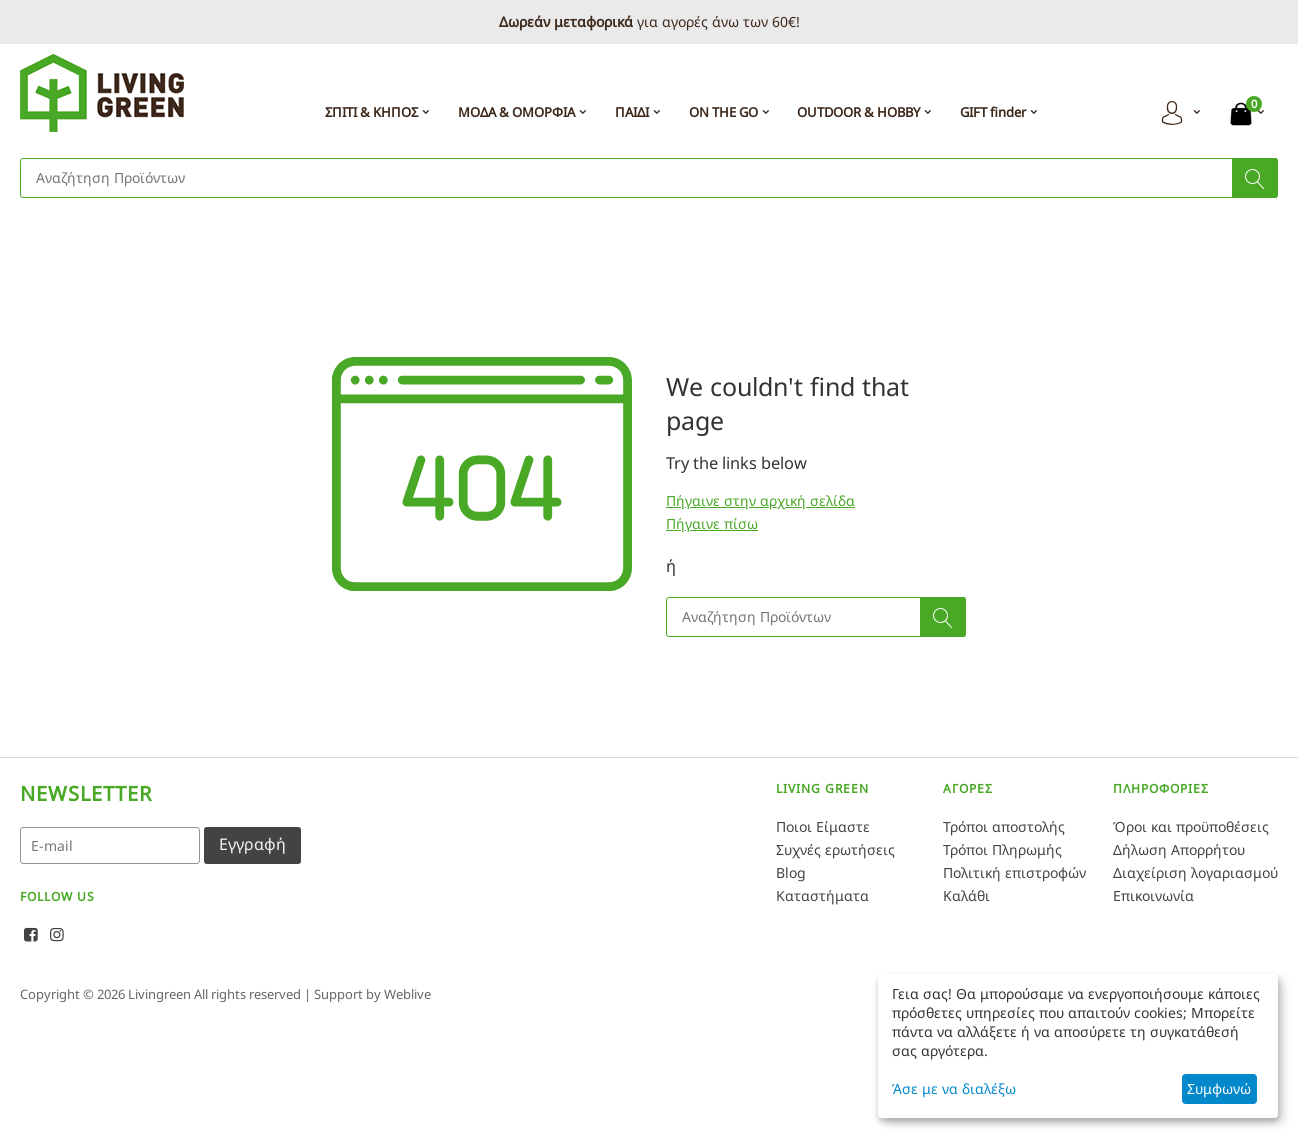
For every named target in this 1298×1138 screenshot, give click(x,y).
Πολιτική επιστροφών (1014, 872)
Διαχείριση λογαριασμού (1195, 872)
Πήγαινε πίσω (712, 523)
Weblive (407, 994)
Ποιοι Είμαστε (823, 826)
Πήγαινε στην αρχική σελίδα (760, 500)
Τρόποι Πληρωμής (1002, 849)
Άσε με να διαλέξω (954, 1088)
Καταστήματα (822, 895)
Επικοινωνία (1153, 895)
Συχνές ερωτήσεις (835, 849)
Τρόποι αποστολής (1004, 826)
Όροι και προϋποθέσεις (1191, 826)
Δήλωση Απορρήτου (1179, 849)
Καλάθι (966, 895)
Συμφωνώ (1219, 1088)
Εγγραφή (252, 844)
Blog (791, 872)
